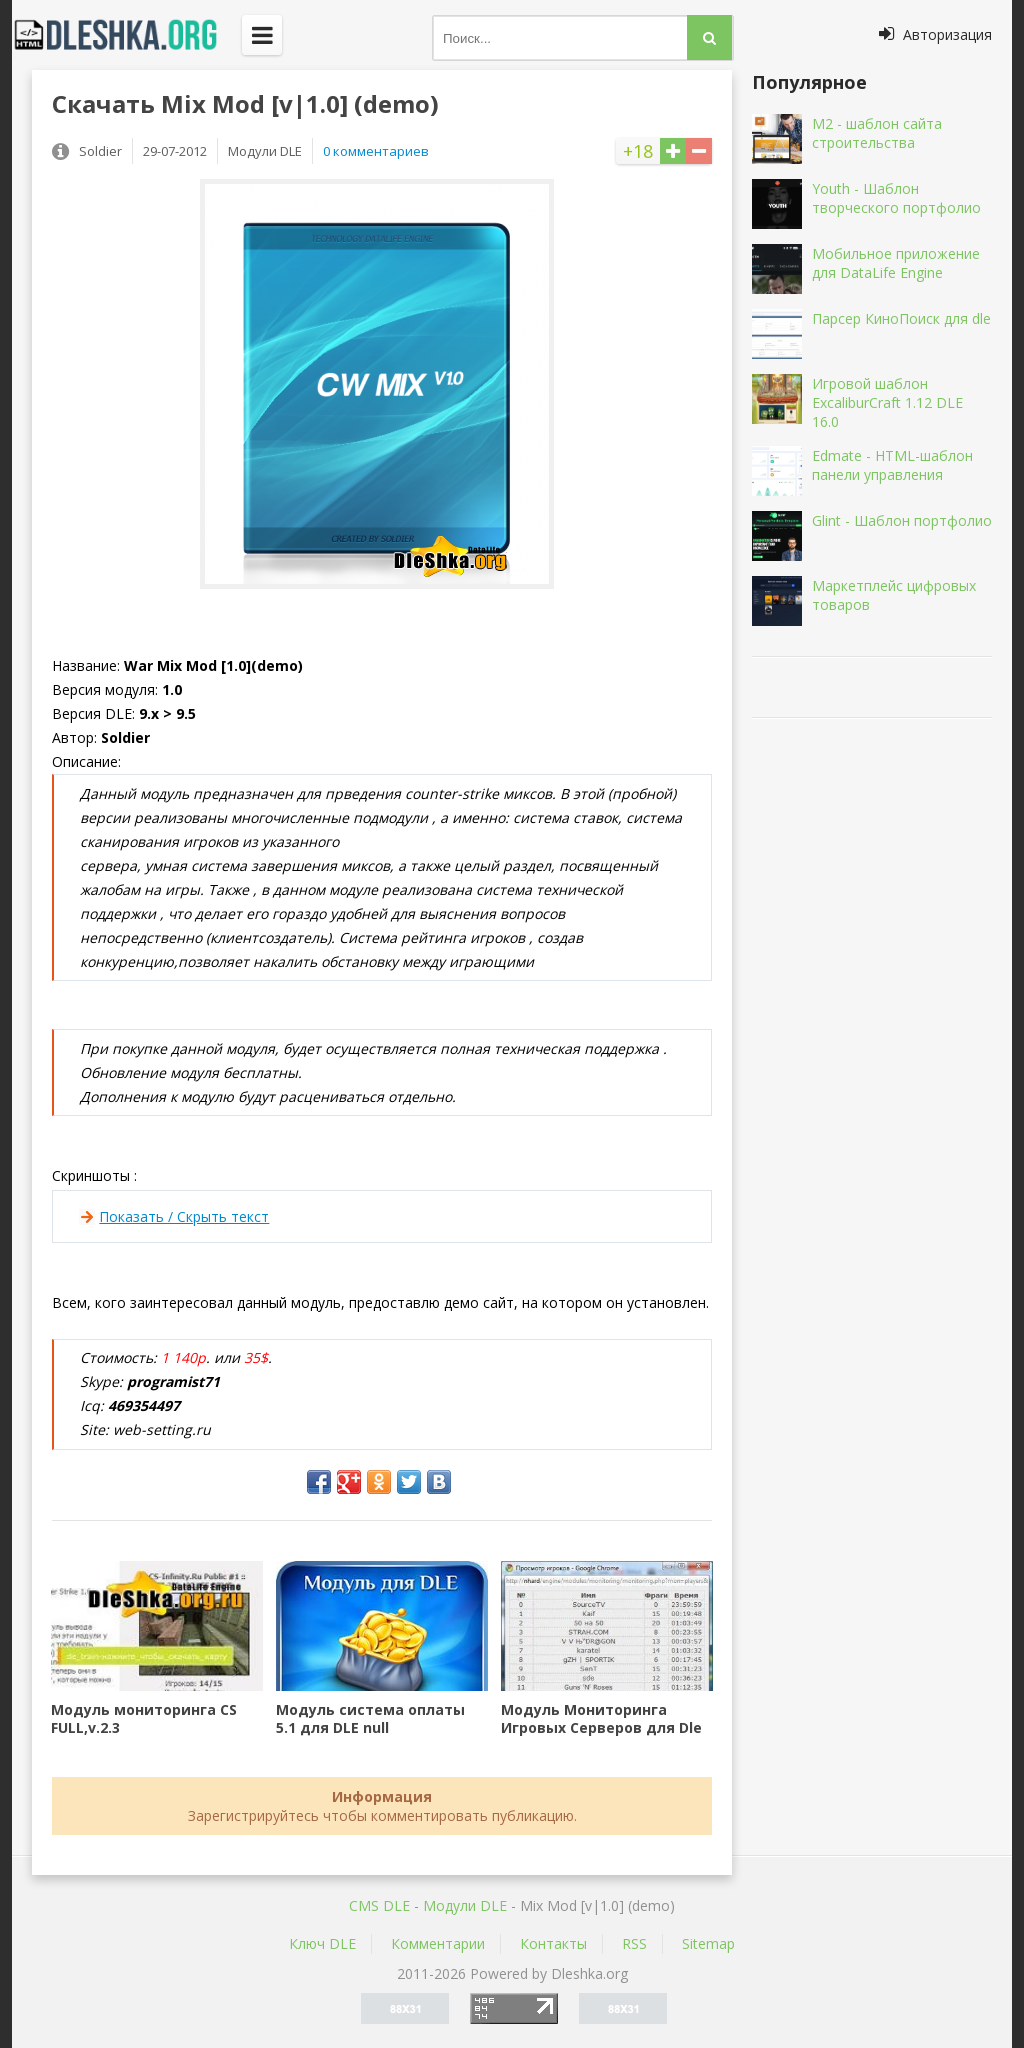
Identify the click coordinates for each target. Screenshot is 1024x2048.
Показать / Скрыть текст (184, 1216)
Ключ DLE (322, 1943)
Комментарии (438, 1943)
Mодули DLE (465, 1905)
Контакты (553, 1943)
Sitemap (708, 1943)
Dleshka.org (127, 35)
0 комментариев (376, 151)
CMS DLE (379, 1905)
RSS (634, 1943)
